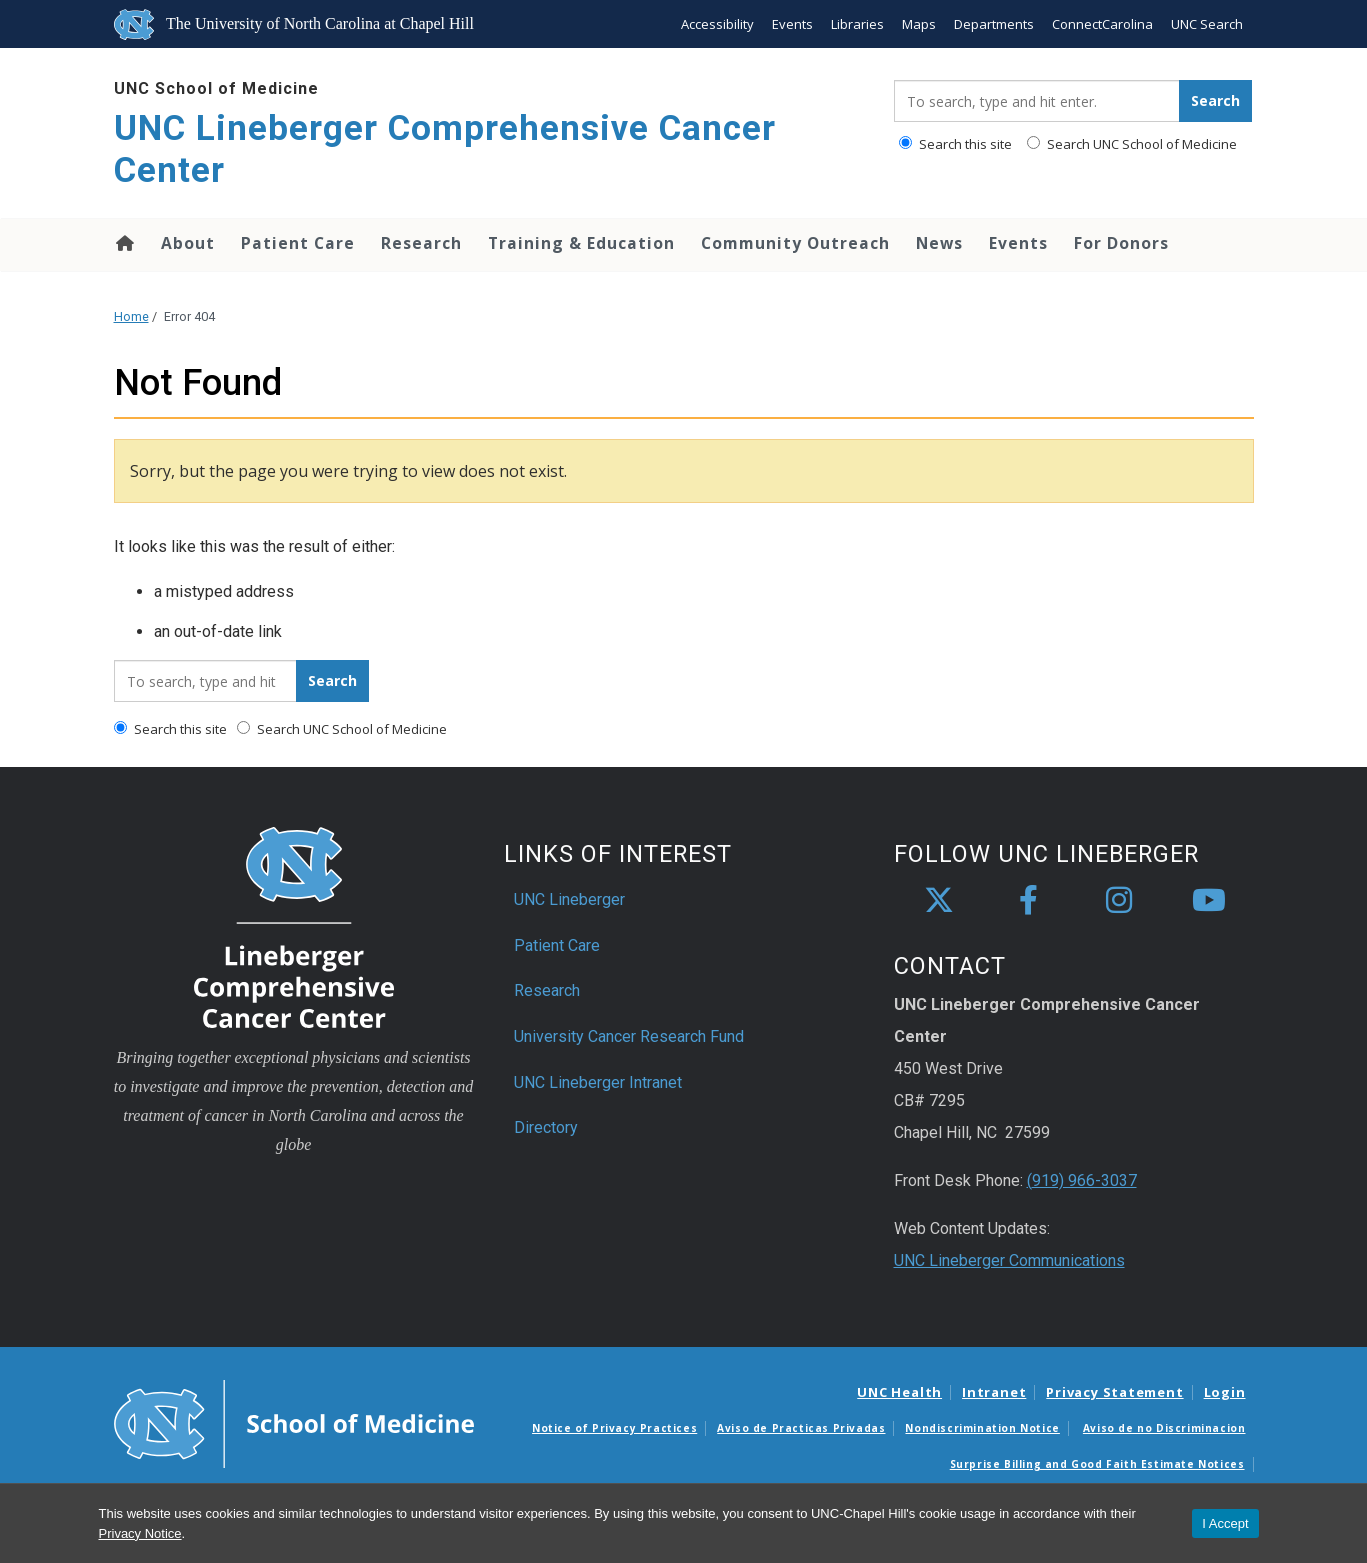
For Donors (1121, 243)
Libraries (857, 24)
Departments (994, 24)
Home (123, 243)
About (188, 243)
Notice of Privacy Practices (614, 1428)
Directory (546, 1127)
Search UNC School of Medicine (1132, 144)
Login (1225, 1392)
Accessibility (717, 24)
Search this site (955, 144)
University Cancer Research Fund (629, 1036)
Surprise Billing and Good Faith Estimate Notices (1097, 1464)
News (939, 243)
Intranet (994, 1392)
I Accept (1225, 1523)
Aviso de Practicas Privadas (801, 1428)
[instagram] (1119, 901)
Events (792, 24)
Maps (919, 24)
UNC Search (1207, 24)
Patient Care (298, 243)
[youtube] (1209, 901)
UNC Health (899, 1392)
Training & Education (581, 243)
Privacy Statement (1114, 1392)
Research (421, 243)
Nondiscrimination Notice (982, 1428)
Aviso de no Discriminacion (1164, 1428)
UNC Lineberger (569, 899)
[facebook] (1029, 901)
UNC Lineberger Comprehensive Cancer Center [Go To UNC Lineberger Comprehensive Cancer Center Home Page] (445, 149)
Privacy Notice (140, 1533)
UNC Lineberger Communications (1009, 1260)
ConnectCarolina (1102, 24)
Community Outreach (795, 243)
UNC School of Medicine (216, 88)
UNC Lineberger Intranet (598, 1082)
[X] (939, 901)
